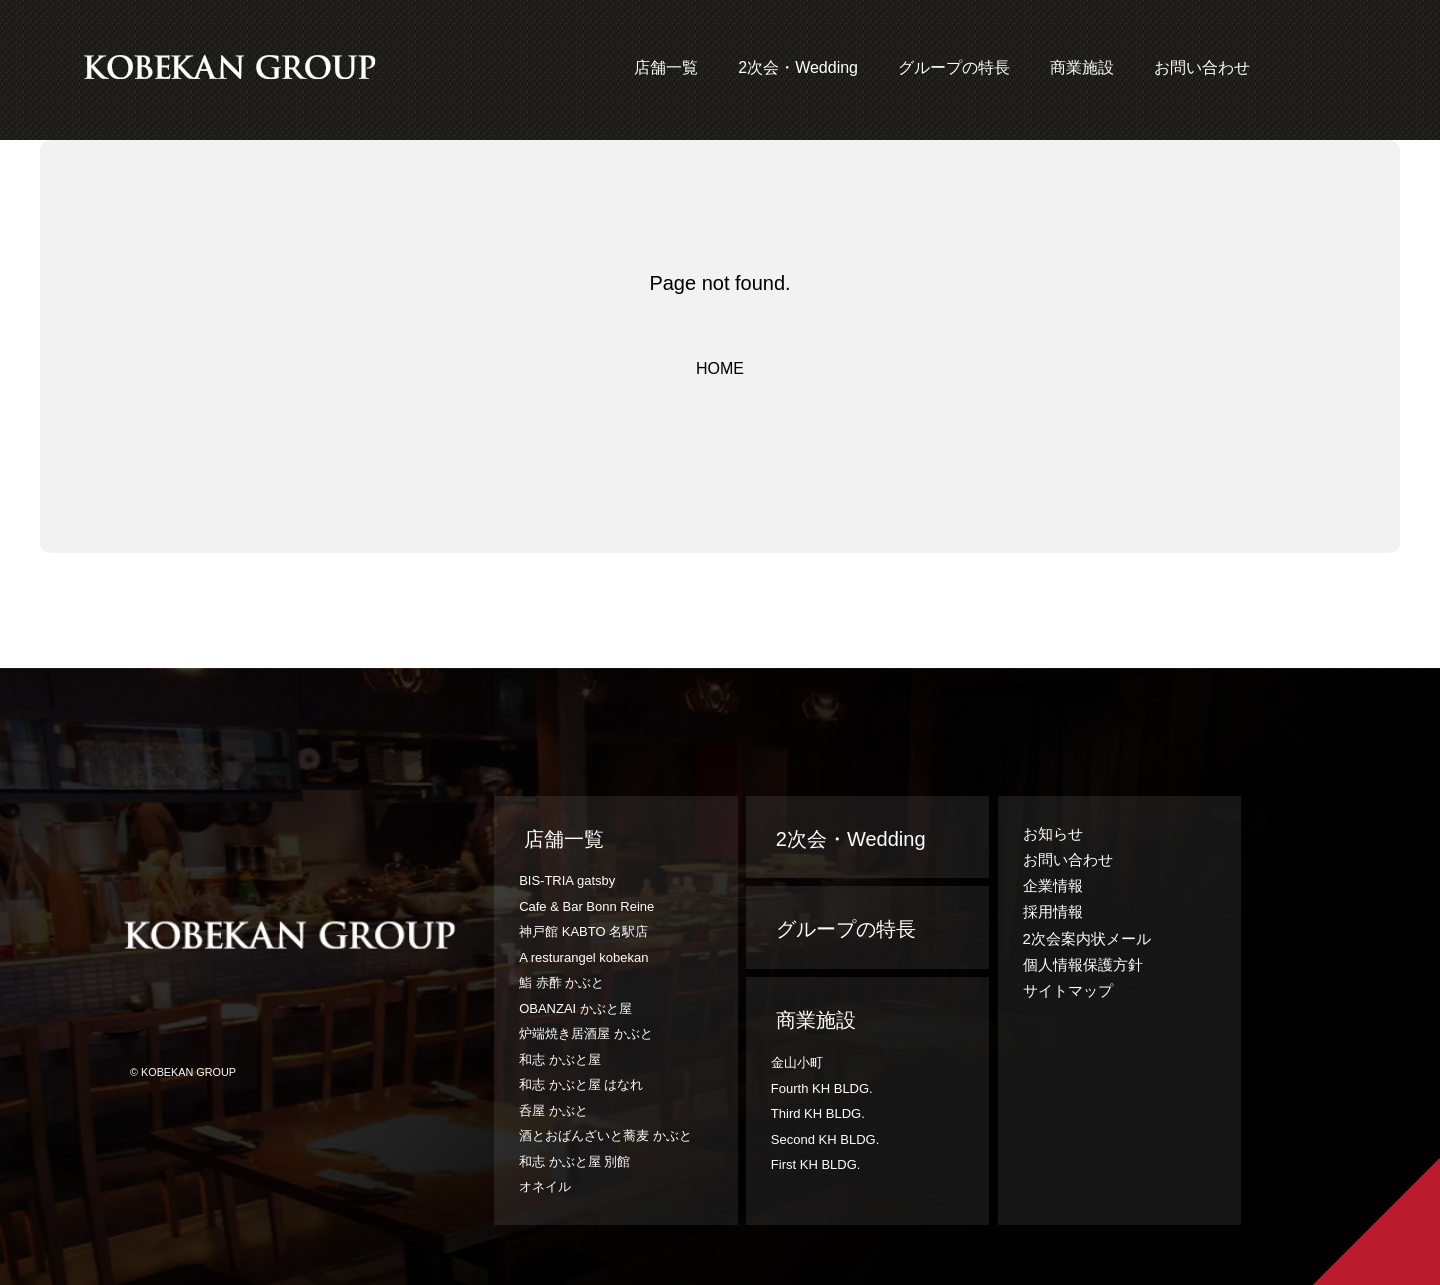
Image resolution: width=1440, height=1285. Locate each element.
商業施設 (1082, 67)
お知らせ (1053, 833)
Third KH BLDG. (818, 1113)
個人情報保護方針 (1083, 964)
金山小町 (797, 1062)
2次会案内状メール (1087, 938)
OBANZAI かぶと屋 (575, 1008)
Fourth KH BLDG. (822, 1088)
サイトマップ (1068, 990)
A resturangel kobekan (583, 957)
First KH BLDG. (816, 1164)
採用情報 (1053, 911)
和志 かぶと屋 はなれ (581, 1084)
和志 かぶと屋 (560, 1059)
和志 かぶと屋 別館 (574, 1161)
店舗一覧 (666, 67)
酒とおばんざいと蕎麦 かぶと (605, 1135)
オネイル (545, 1186)
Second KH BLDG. (825, 1139)
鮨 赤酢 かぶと (561, 982)
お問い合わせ (1202, 67)
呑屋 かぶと (553, 1110)
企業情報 (1053, 885)
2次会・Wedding (798, 67)
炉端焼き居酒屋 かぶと (586, 1033)
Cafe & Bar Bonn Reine (586, 906)
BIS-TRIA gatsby (567, 880)
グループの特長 (954, 67)
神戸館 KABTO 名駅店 (583, 931)
